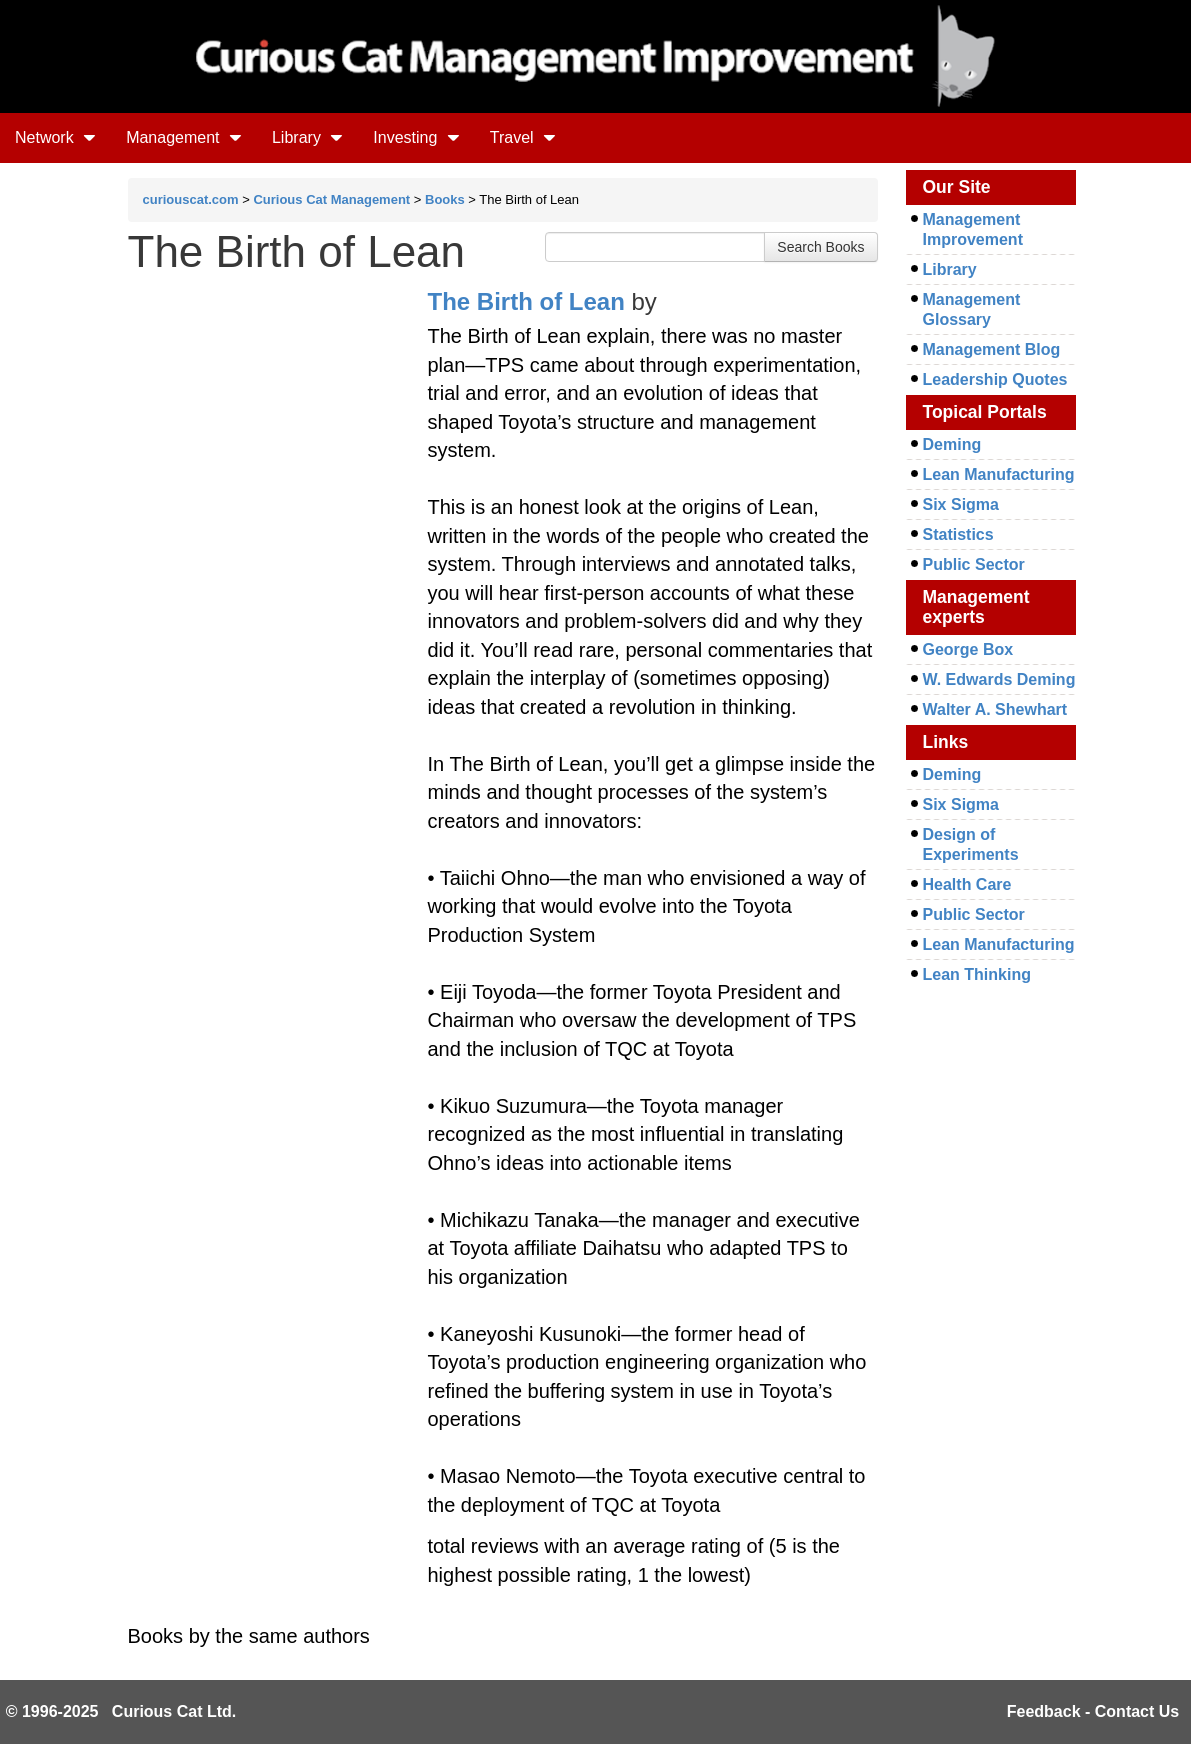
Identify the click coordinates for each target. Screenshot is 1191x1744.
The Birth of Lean (526, 301)
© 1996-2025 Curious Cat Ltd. (121, 1711)
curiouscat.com (191, 199)
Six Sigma (961, 504)
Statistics (958, 534)
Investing (416, 137)
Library (307, 137)
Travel (523, 137)
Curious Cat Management (331, 199)
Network (55, 137)
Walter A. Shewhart (995, 709)
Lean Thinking (977, 974)
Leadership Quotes (995, 379)
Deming (952, 444)
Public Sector (974, 564)
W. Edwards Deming (999, 679)
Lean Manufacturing (999, 474)
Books (445, 199)
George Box (968, 649)
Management (184, 137)
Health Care (967, 884)
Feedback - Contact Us (1093, 1711)
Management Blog (992, 349)
